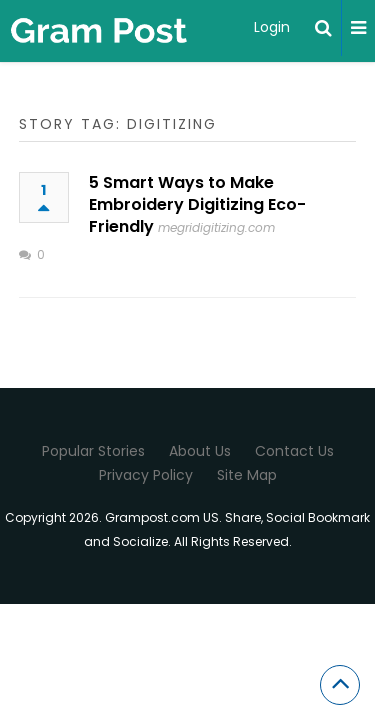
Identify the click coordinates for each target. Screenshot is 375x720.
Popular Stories (93, 451)
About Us (200, 451)
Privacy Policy (146, 475)
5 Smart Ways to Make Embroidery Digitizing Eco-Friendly (197, 204)
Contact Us (294, 451)
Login (272, 27)
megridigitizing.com (216, 227)
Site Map (247, 475)
